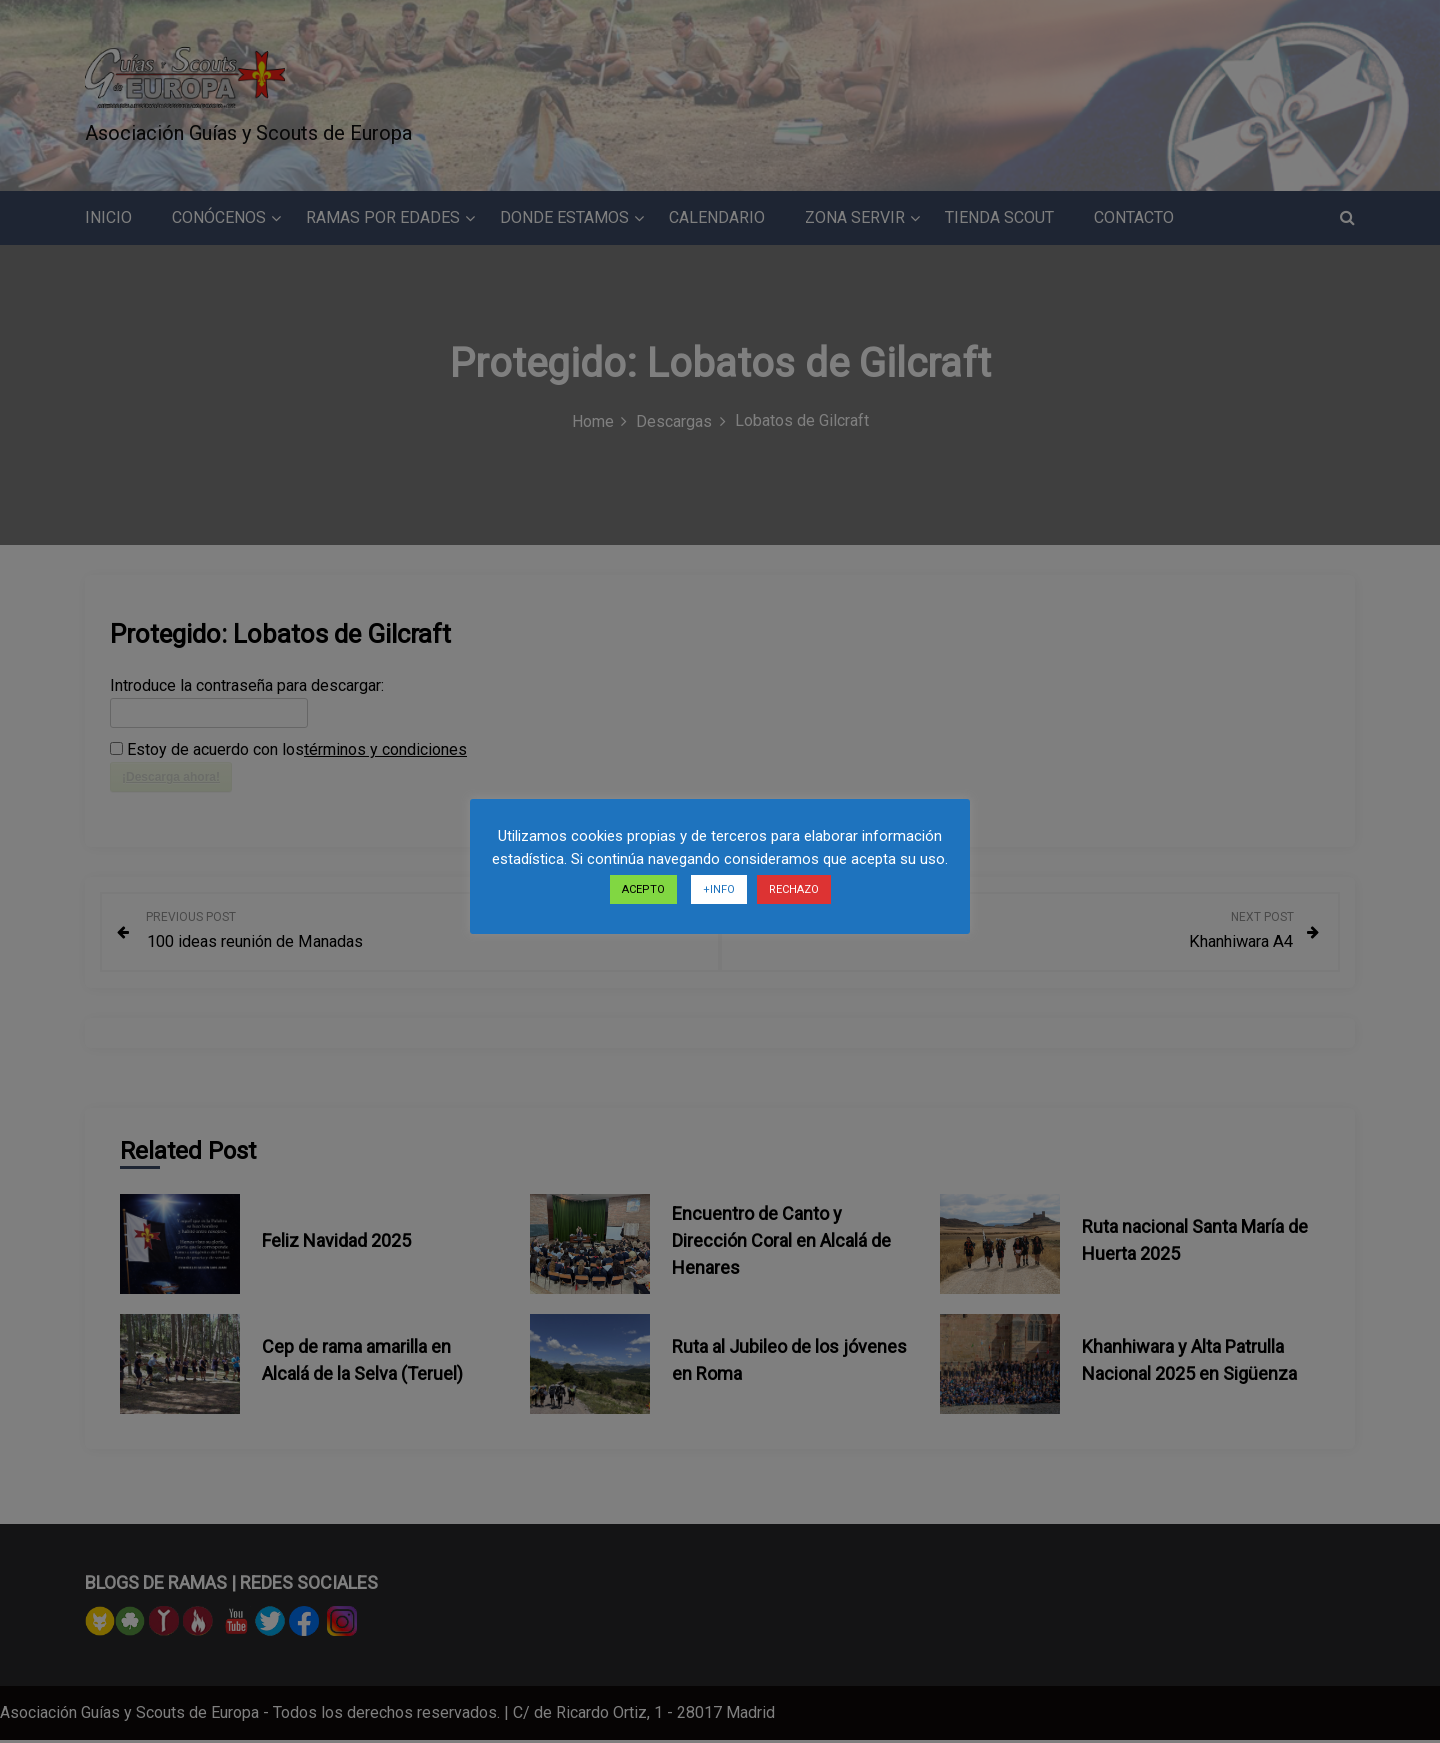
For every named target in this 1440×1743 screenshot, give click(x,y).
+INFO (719, 889)
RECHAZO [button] (794, 889)
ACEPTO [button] (643, 889)
